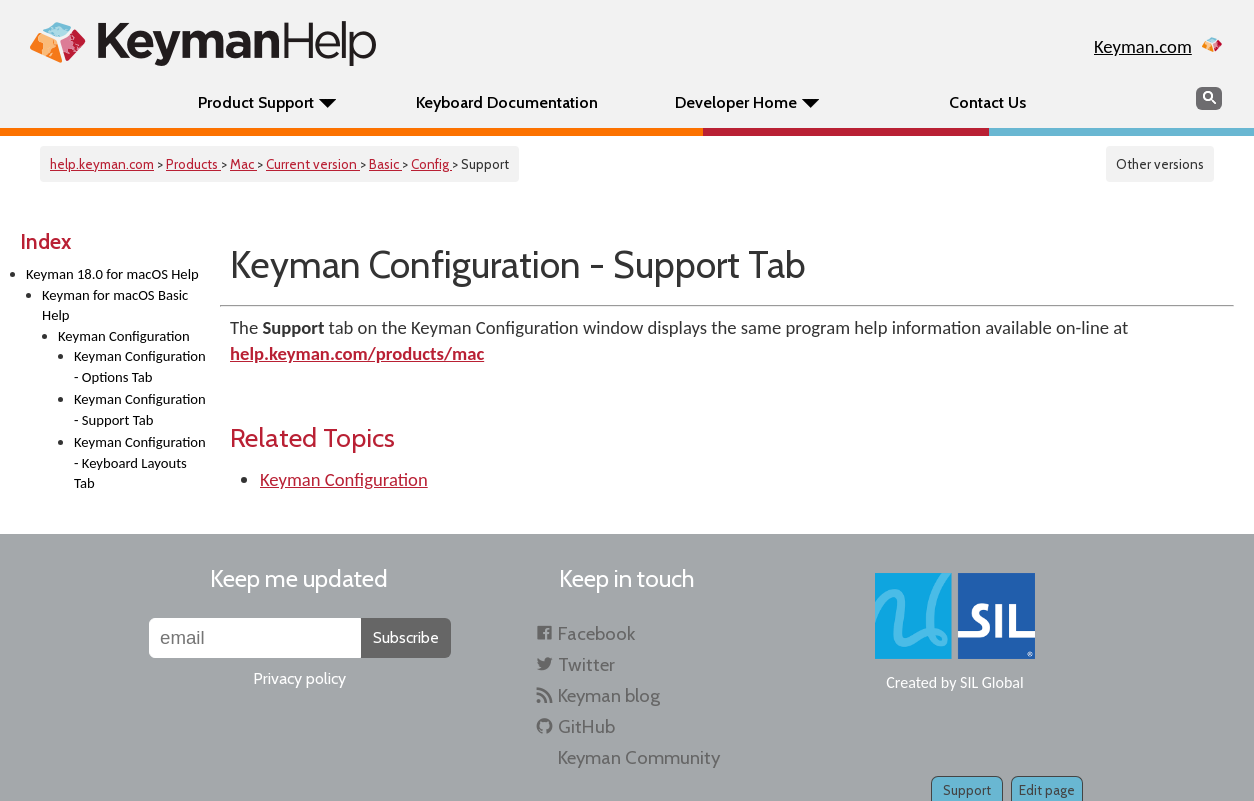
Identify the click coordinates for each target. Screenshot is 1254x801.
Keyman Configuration (124, 336)
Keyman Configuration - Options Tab (140, 366)
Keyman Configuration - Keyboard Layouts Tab (140, 462)
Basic (385, 164)
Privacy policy (299, 678)
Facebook (596, 633)
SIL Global (992, 682)
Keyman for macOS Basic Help (115, 305)
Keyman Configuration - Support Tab (140, 409)
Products (193, 164)
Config (431, 164)
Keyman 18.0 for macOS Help (112, 274)
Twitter (586, 664)
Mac (243, 164)
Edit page (1047, 790)
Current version (313, 164)
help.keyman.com (102, 164)
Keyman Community (639, 757)
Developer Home (736, 102)
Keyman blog (609, 695)
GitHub (586, 726)
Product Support (256, 102)
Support (967, 790)
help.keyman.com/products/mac (357, 353)
